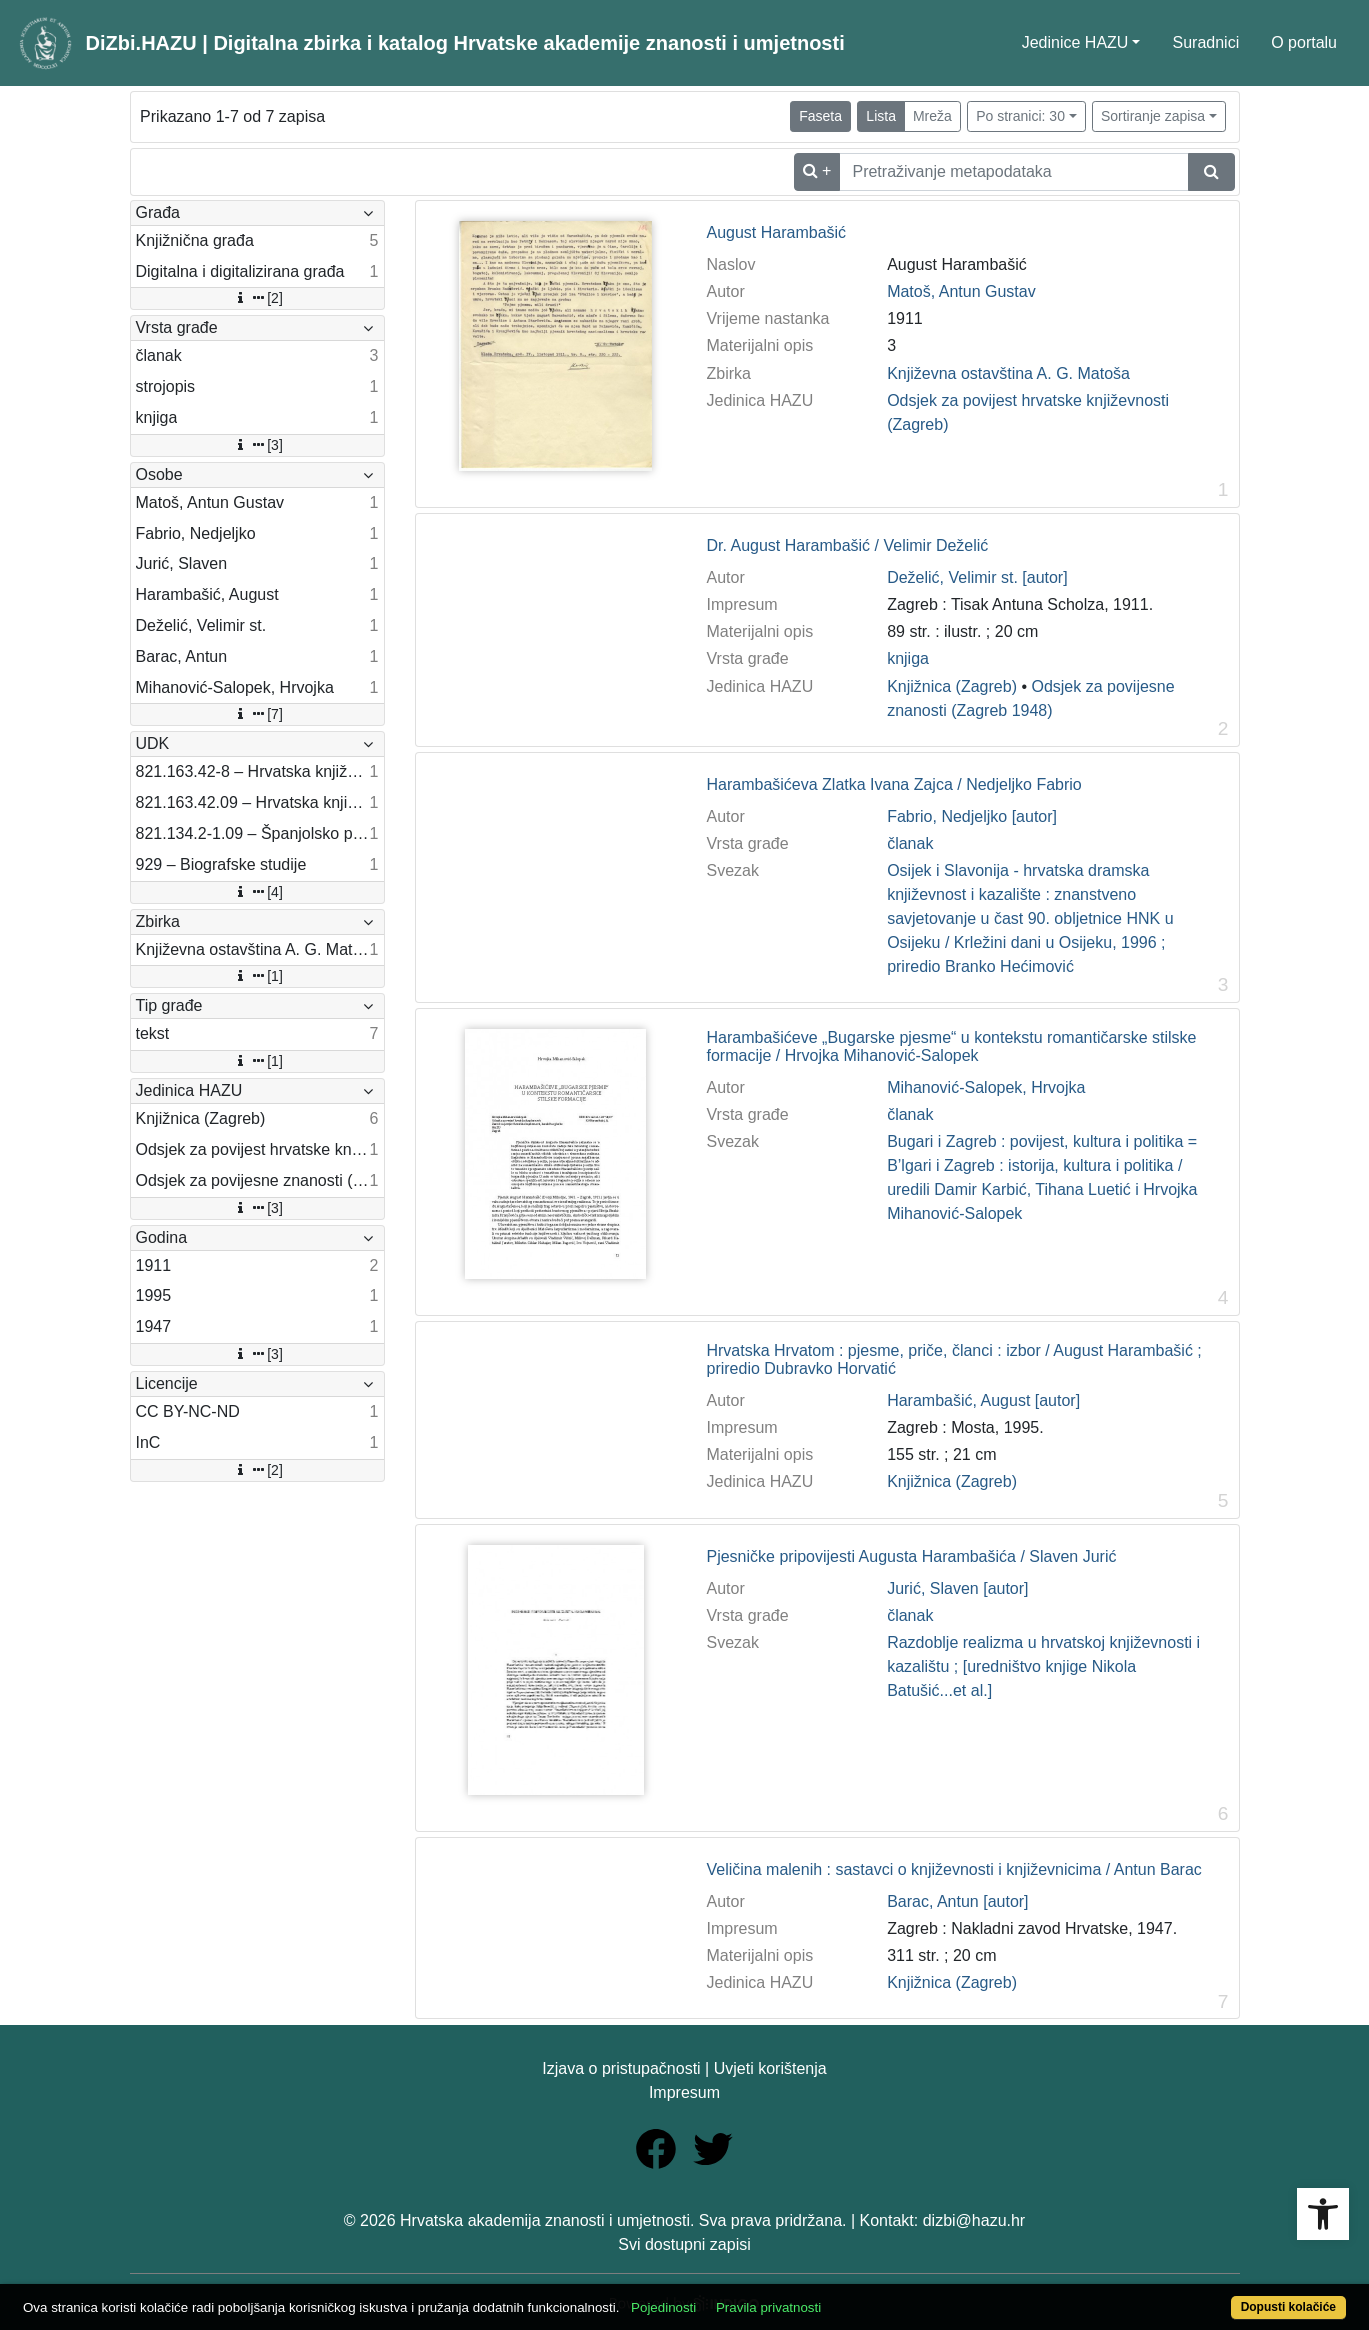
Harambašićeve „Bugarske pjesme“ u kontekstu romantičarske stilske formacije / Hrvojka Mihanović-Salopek (951, 1046)
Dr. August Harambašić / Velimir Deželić (847, 545)
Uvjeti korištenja (770, 2068)
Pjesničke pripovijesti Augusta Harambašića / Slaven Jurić (911, 1556)
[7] (257, 714)
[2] (257, 298)
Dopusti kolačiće (1288, 2307)
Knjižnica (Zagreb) (952, 686)
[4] (257, 892)
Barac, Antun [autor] (957, 1901)
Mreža (932, 116)
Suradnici (1205, 42)
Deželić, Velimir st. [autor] (977, 577)
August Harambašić (776, 232)
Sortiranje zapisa (1153, 116)
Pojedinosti (663, 2307)
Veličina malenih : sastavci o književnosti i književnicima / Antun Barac (953, 1869)
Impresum (684, 2092)
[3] (257, 445)
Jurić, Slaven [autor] (957, 1588)
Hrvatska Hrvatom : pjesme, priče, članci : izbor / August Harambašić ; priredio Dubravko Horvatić (953, 1359)
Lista (881, 116)
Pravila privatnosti (768, 2307)
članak (910, 843)
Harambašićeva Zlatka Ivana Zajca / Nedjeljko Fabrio (893, 784)
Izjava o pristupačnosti (621, 2068)
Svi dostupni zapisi (684, 2244)
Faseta (820, 116)
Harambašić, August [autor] (983, 1400)
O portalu (1304, 42)
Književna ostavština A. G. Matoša (1008, 373)
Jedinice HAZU (1075, 42)
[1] (257, 976)
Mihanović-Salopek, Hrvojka (986, 1087)
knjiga (908, 658)
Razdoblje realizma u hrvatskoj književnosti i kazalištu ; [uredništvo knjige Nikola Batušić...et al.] (1043, 1666)
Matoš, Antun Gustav (961, 291)
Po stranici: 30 (1020, 116)
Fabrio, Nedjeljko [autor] (972, 816)
